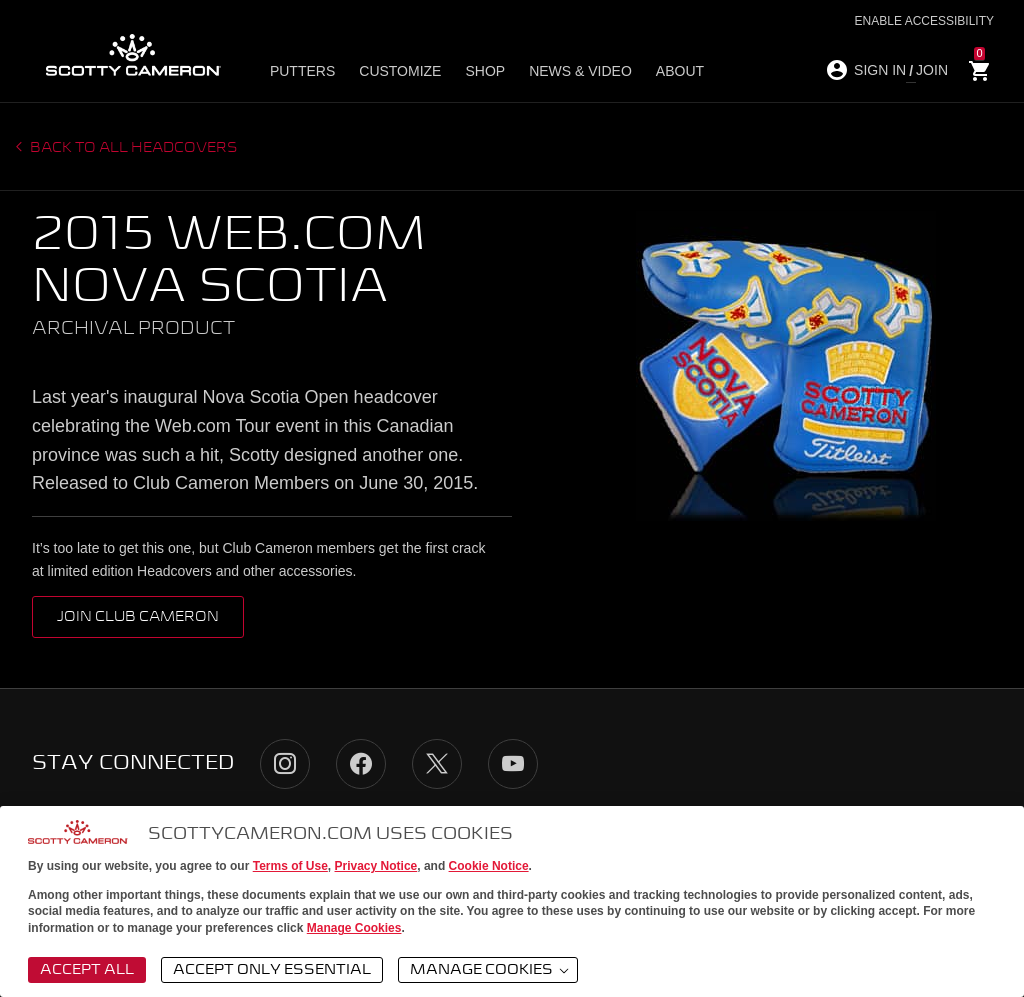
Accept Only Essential (272, 970)
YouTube (513, 764)
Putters (302, 71)
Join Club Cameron (138, 617)
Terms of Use (290, 866)
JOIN (932, 70)
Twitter (437, 764)
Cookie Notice (489, 866)
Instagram (285, 764)
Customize (400, 71)
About (680, 71)
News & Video (580, 71)
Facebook (361, 764)
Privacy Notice (376, 866)
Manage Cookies (354, 928)
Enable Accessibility (924, 21)
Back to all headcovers (132, 148)
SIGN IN (880, 70)
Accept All (87, 970)
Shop (485, 71)
